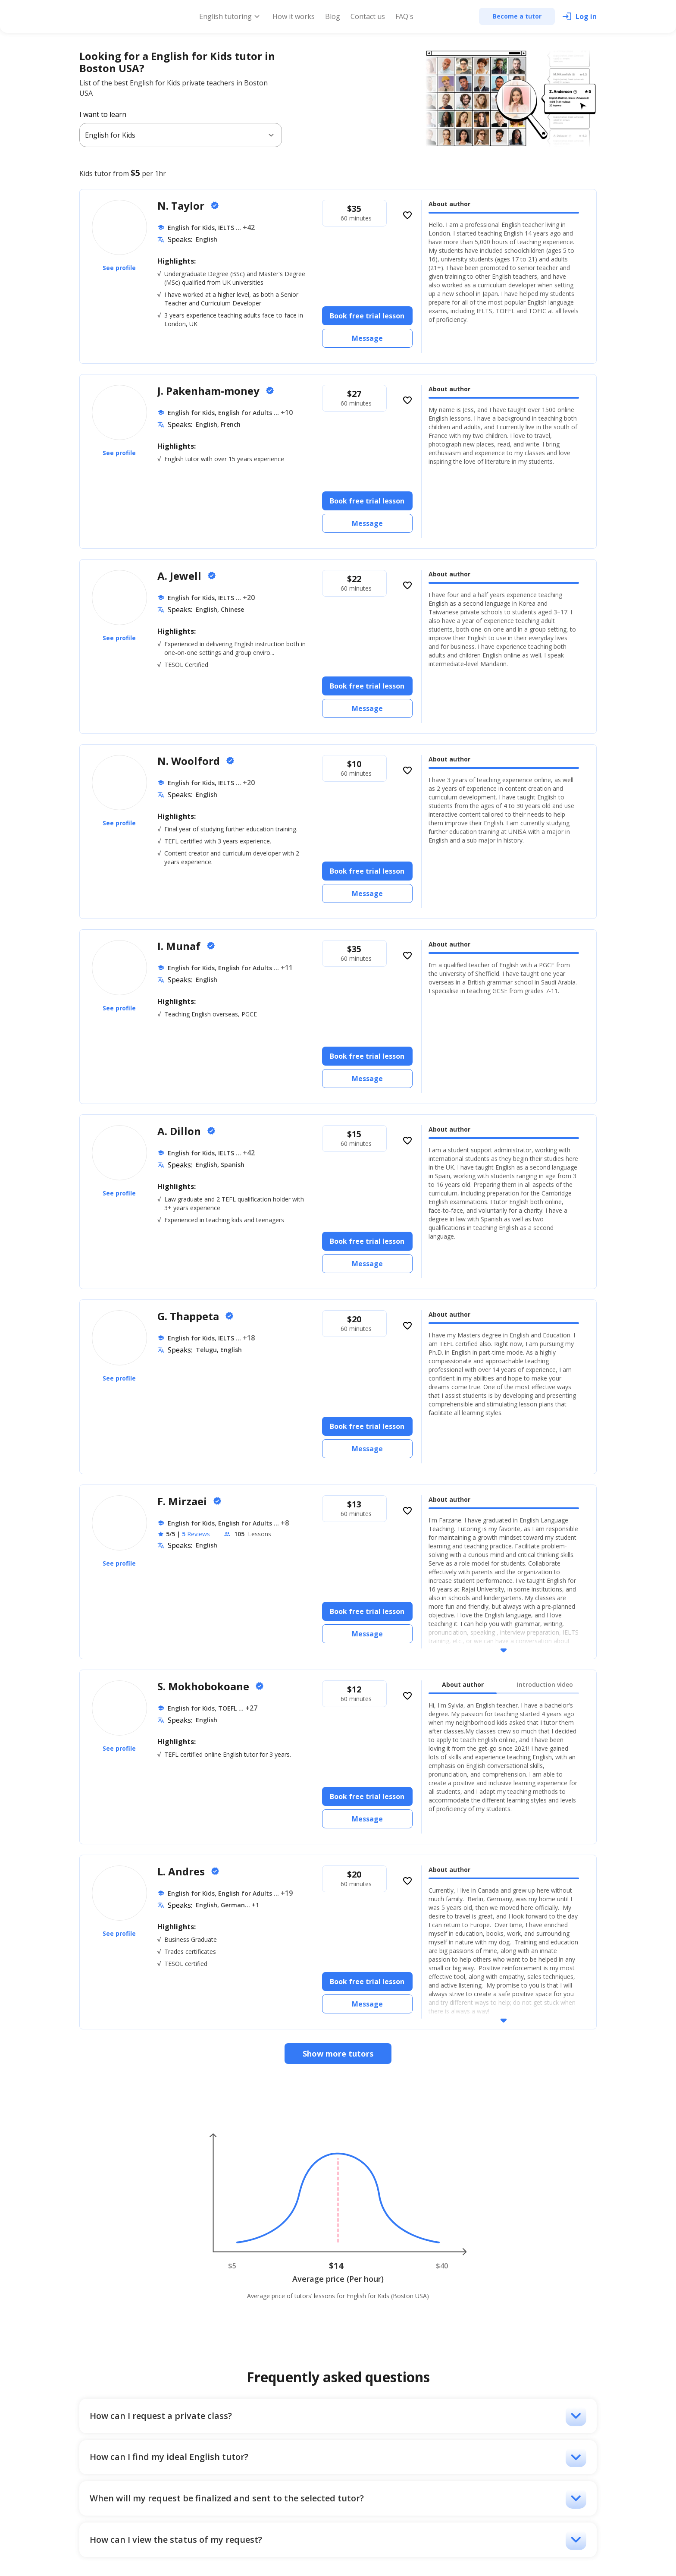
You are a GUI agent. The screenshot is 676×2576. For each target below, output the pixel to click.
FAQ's (404, 16)
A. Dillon (180, 1131)
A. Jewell (180, 576)
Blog (332, 16)
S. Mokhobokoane (204, 1686)
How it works (293, 16)
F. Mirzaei (183, 1501)
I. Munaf (180, 946)
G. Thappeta (189, 1316)
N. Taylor (182, 205)
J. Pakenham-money (209, 391)
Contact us (368, 16)
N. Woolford (189, 761)
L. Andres (182, 1871)
